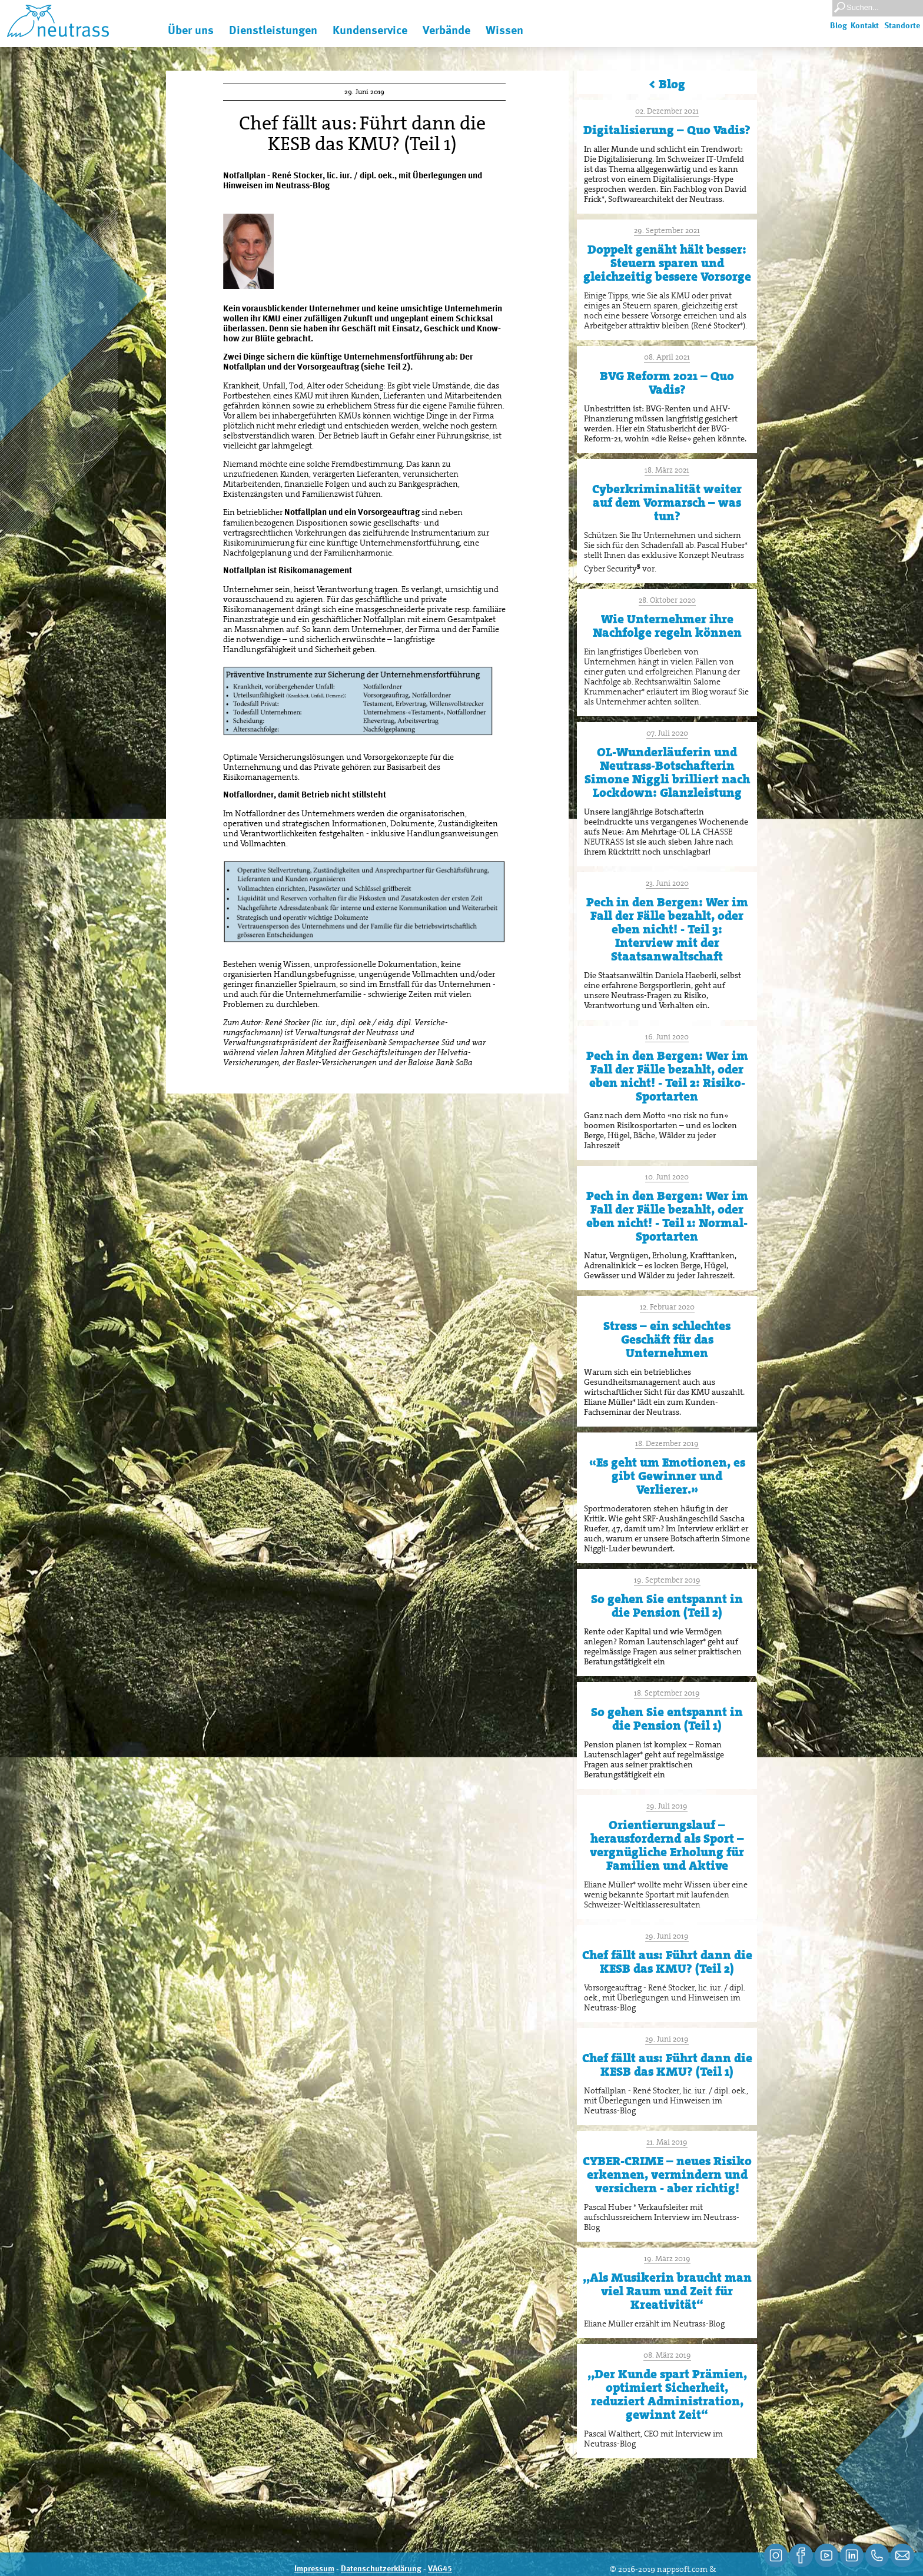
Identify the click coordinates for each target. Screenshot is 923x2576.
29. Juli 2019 (667, 1806)
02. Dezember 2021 (667, 111)
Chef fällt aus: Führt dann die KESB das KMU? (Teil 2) (667, 1962)
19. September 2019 (667, 1580)
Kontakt (865, 26)
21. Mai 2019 (667, 2142)
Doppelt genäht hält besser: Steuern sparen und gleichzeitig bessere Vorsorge (667, 263)
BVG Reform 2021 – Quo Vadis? (667, 383)
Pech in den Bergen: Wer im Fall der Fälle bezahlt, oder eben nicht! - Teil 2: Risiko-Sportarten (667, 1076)
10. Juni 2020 (667, 1177)
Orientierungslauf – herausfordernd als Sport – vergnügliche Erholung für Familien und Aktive (667, 1845)
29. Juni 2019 (667, 1936)
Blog (838, 26)
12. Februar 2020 (667, 1307)
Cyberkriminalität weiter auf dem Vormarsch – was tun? (667, 502)
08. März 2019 (667, 2355)
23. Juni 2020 (667, 883)
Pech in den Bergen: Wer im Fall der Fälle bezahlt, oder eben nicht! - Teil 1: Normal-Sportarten (667, 1216)
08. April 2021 (667, 357)
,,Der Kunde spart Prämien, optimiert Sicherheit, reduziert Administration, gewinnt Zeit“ (667, 2394)
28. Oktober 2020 (667, 600)
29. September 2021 (667, 230)
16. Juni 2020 (667, 1037)
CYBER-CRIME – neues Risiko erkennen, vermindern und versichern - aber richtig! (667, 2174)
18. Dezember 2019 (667, 1443)
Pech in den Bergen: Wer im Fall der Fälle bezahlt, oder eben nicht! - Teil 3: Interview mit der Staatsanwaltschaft (667, 929)
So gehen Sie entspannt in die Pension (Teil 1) (667, 1719)
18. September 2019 (667, 1693)
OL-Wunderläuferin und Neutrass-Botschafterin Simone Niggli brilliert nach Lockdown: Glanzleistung (667, 772)
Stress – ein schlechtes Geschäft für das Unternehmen (667, 1339)
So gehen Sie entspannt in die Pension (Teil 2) (667, 1606)
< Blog (667, 84)
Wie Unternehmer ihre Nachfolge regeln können (667, 626)
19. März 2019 (667, 2258)
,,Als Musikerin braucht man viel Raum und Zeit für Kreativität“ (667, 2291)
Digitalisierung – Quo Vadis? (667, 130)
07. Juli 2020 (667, 733)
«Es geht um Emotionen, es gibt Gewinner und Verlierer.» (667, 1476)
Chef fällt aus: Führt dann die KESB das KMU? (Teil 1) (667, 2065)
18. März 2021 (667, 470)
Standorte (902, 26)
